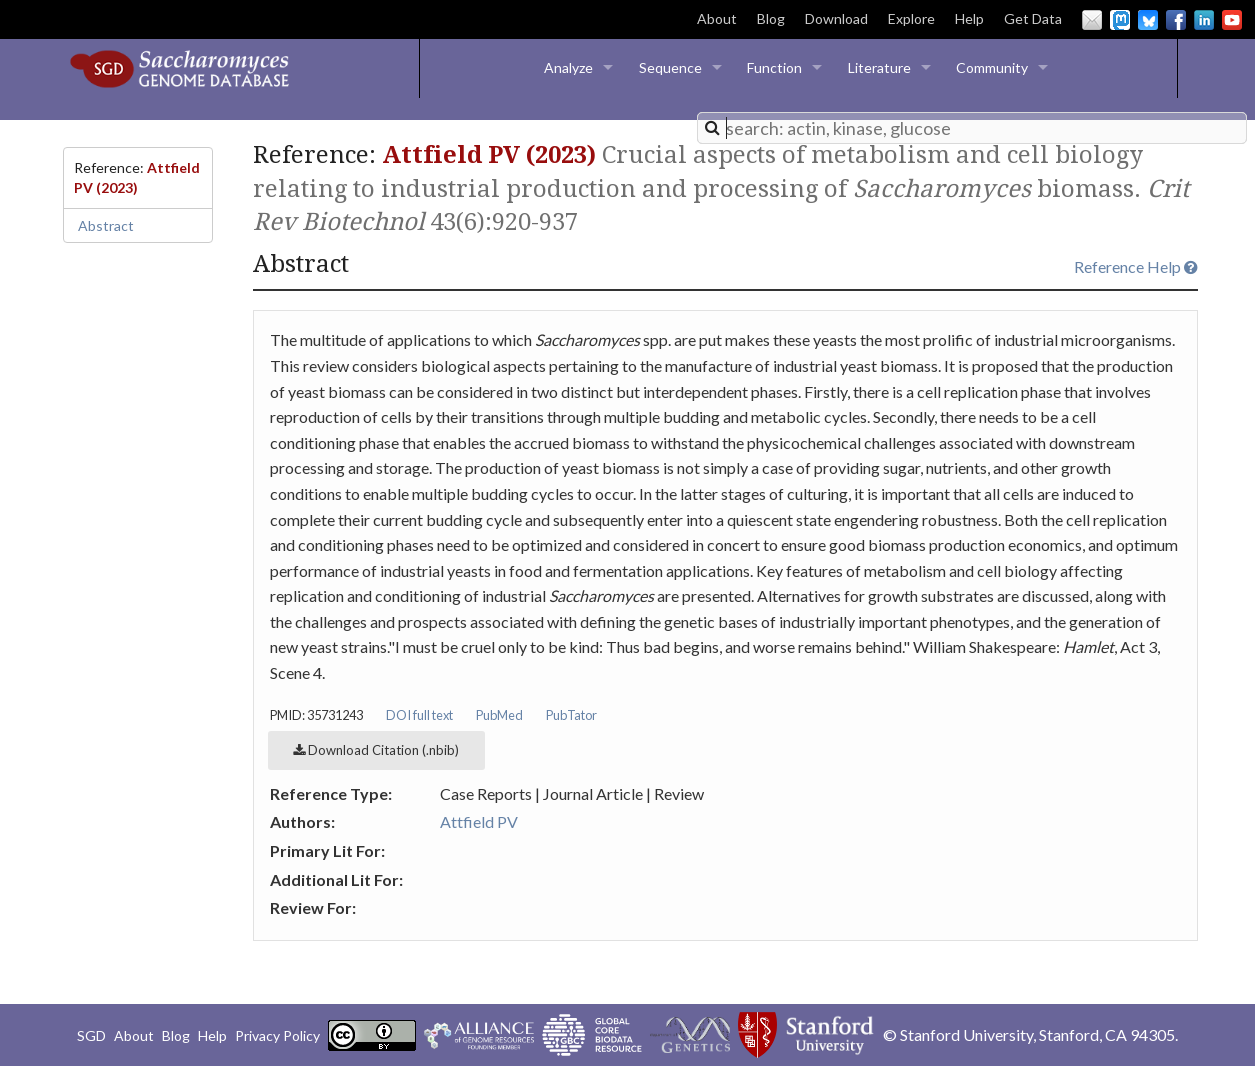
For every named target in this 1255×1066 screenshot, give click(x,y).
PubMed (499, 715)
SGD (91, 1035)
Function (774, 67)
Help (969, 18)
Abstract (106, 225)
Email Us (1092, 20)
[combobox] (972, 128)
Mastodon (1120, 20)
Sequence (670, 67)
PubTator (571, 715)
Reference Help (1136, 266)
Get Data (1033, 18)
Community (992, 67)
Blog (771, 18)
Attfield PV (479, 821)
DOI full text (419, 715)
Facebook (1176, 20)
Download (836, 18)
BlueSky (1148, 20)
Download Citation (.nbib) (376, 750)
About (717, 18)
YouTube (1232, 20)
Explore (911, 18)
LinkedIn (1204, 20)
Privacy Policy (277, 1035)
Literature (879, 67)
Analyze (568, 67)
